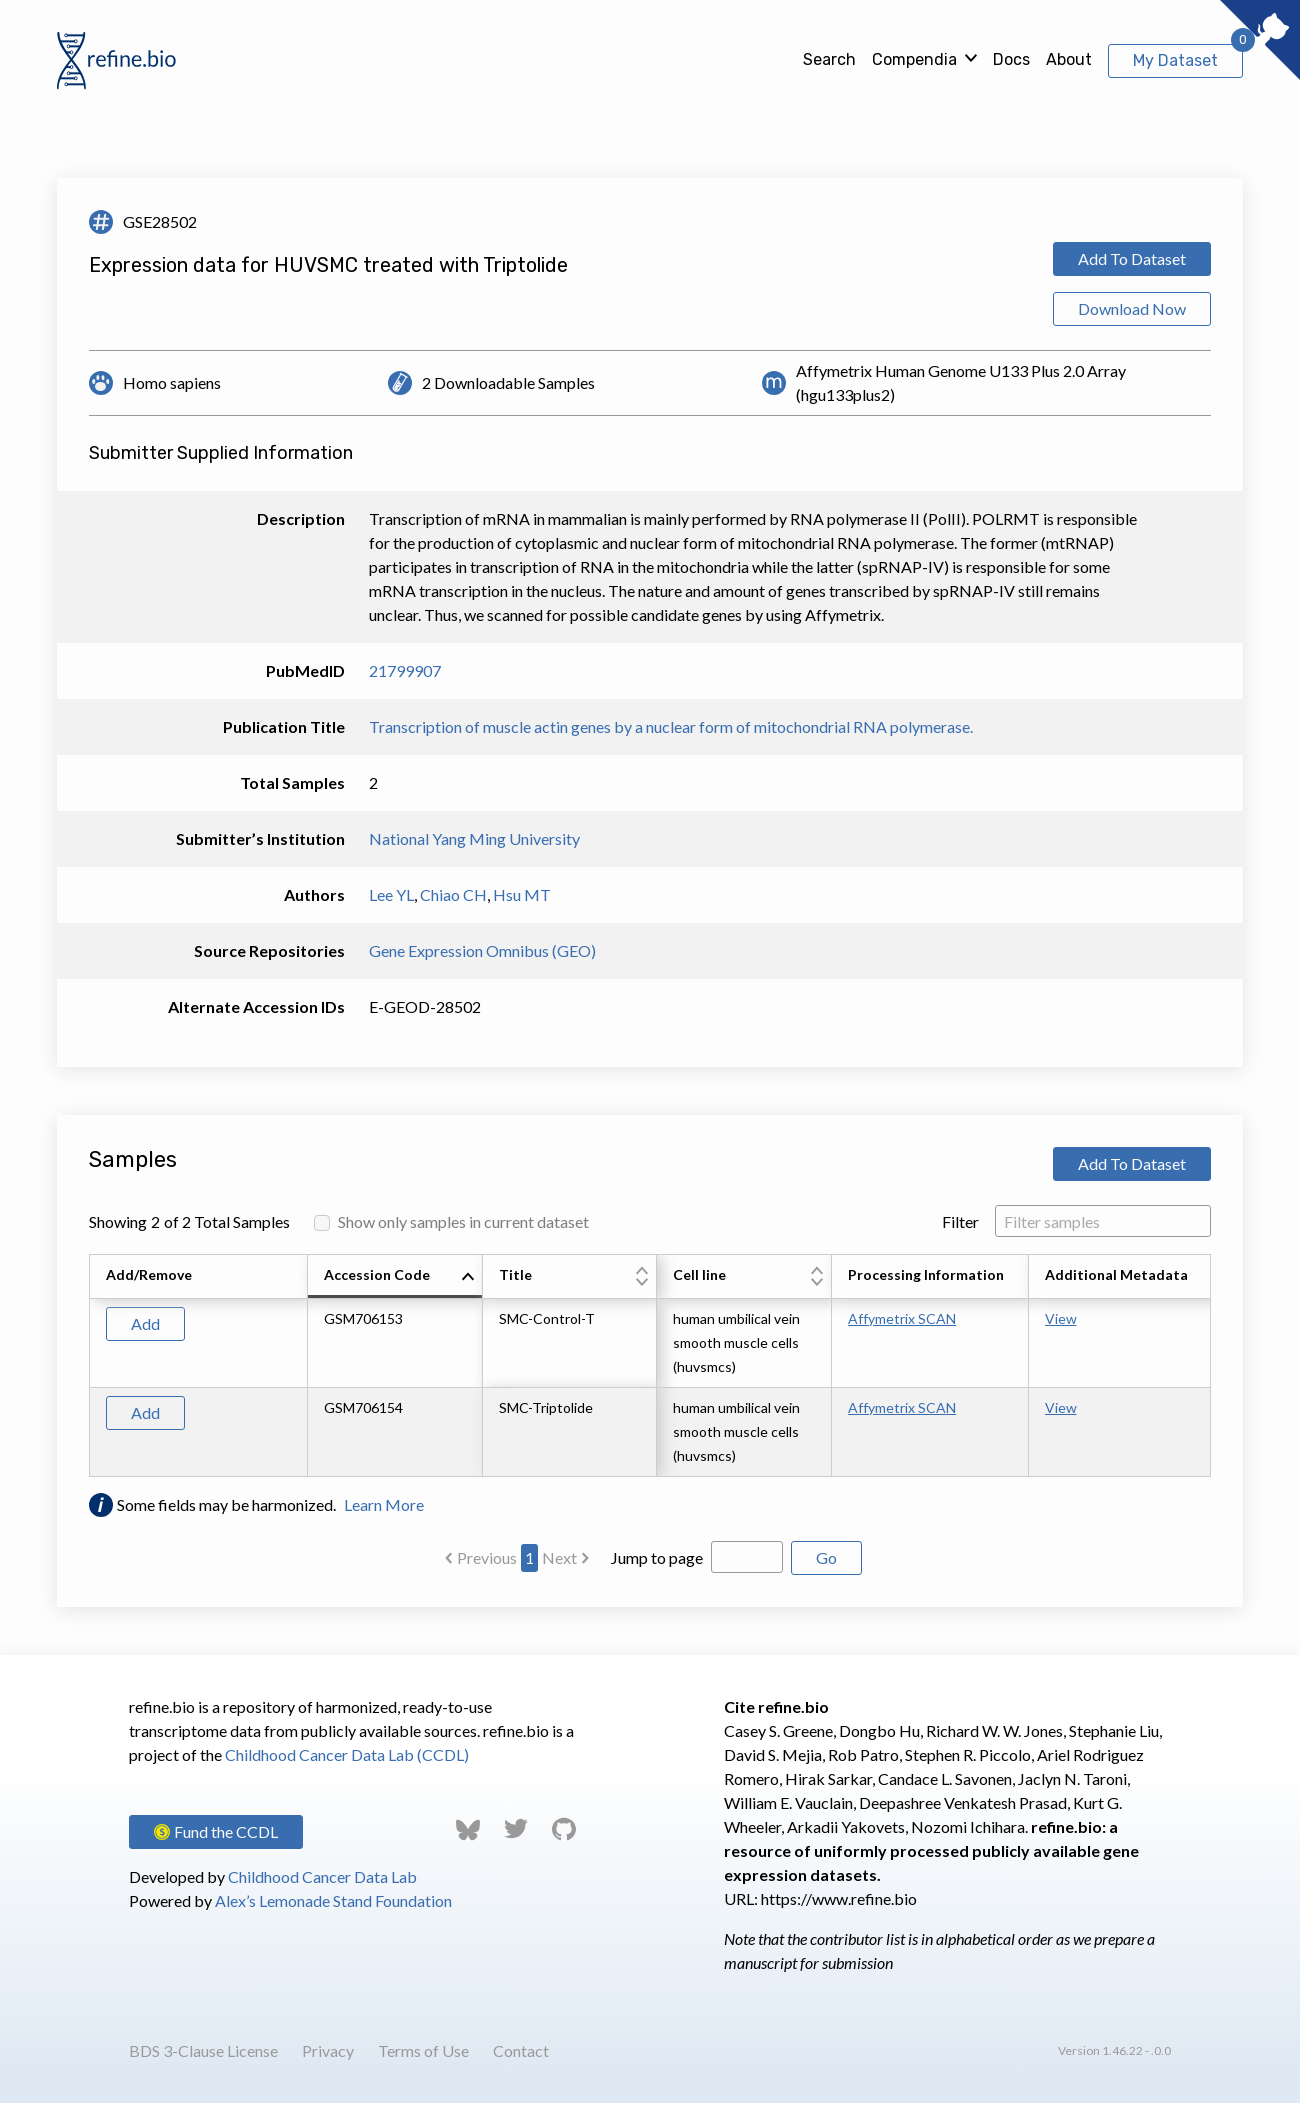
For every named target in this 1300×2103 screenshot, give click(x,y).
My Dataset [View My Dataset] (1175, 60)
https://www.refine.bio (839, 1898)
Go (826, 1557)
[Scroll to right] (1214, 1366)
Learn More (384, 1504)
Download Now (1132, 308)
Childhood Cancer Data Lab (322, 1876)
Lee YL (391, 894)
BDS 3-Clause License (203, 2050)
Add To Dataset (1132, 258)
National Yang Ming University (474, 838)
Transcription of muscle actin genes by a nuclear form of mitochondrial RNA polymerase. (671, 726)
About (1069, 59)
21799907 (405, 670)
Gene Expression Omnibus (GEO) (482, 950)
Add (145, 1323)
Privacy (328, 2050)
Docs (1011, 59)
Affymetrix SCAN (902, 1318)
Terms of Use (423, 2050)
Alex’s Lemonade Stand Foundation (333, 1900)
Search (829, 59)
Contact (521, 2050)
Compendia (914, 59)
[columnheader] (395, 1277)
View (1061, 1318)
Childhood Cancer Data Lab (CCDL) (347, 1754)
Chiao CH (453, 894)
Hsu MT (522, 894)
